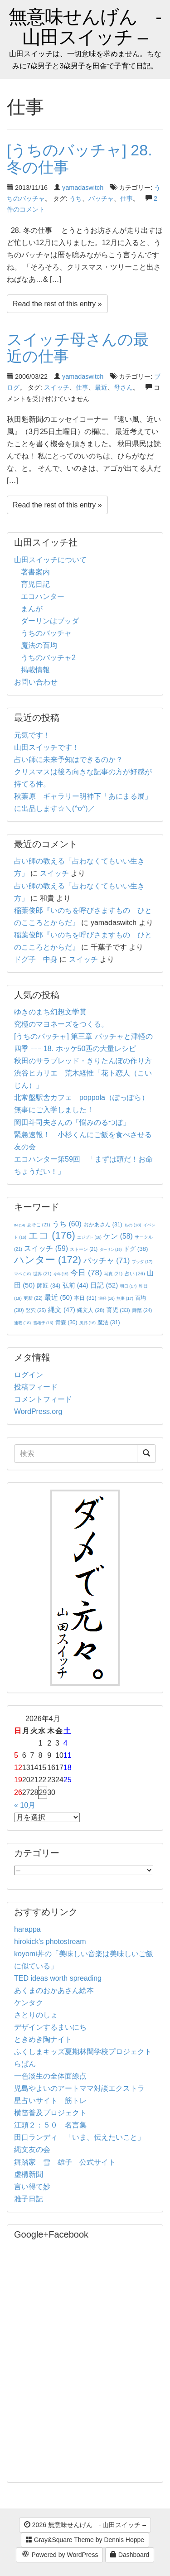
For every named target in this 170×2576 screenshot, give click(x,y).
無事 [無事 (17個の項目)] (125, 1298)
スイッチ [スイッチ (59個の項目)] (46, 1248)
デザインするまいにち (50, 2027)
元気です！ (32, 735)
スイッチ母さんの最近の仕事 (78, 348)
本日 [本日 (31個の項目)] (85, 1298)
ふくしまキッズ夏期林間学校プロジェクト (83, 2051)
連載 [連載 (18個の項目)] (22, 1323)
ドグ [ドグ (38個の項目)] (136, 1248)
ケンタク (28, 2003)
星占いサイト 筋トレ (50, 2100)
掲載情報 (35, 670)
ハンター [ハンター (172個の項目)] (47, 1259)
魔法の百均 (39, 645)
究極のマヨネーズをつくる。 (61, 1024)
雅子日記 (28, 2199)
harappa (27, 1929)
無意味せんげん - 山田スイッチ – (85, 27)
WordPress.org (38, 1411)
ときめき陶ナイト (43, 2039)
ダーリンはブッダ (50, 621)
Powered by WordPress (59, 2555)
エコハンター (42, 596)
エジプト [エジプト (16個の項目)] (89, 1237)
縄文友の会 (32, 2149)
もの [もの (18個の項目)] (132, 1225)
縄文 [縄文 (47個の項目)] (61, 1309)
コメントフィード (43, 1399)
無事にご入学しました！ (54, 1110)
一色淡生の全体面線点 (50, 2076)
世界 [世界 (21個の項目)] (42, 1273)
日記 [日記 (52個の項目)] (104, 1285)
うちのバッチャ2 (48, 657)
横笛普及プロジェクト (50, 2113)
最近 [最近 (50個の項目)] (58, 1297)
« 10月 (24, 1805)
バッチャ (101, 198)
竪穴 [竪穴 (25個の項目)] (36, 1310)
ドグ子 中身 (36, 959)
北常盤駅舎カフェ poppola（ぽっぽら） (81, 1097)
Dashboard (129, 2554)
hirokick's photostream (50, 1941)
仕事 (126, 198)
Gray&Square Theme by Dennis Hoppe (85, 2539)
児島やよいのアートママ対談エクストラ (79, 2088)
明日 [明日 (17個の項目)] (128, 1286)
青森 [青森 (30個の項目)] (66, 1322)
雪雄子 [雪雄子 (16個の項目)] (43, 1323)
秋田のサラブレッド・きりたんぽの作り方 (83, 1061)
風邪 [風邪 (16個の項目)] (87, 1323)
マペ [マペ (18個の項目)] (22, 1274)
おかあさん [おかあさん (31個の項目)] (102, 1224)
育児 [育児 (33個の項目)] (118, 1310)
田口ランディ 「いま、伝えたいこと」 (83, 2137)
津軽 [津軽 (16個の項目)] (106, 1298)
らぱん (25, 2064)
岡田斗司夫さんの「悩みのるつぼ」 (72, 1122)
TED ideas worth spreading (58, 1978)
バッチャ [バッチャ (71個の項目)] (106, 1260)
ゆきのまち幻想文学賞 (50, 1012)
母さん (123, 387)
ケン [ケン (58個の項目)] (117, 1236)
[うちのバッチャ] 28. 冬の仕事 (79, 158)
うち (75, 198)
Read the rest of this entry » (57, 304)
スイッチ (56, 387)
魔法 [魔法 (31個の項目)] (108, 1322)
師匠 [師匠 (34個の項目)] (48, 1285)
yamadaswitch (82, 187)
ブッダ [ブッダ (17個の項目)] (142, 1261)
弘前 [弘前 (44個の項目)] (75, 1285)
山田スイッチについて (50, 560)
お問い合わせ (36, 682)
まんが (32, 609)
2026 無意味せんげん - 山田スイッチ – (85, 2524)
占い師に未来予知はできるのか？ (68, 759)
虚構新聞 (28, 2174)
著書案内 (35, 572)
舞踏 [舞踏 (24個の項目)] (142, 1310)
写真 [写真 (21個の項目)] (113, 1273)
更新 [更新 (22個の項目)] (33, 1298)
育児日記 (35, 584)
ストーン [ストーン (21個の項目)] (83, 1249)
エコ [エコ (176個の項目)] (51, 1235)
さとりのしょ (36, 2015)
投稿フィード (36, 1387)
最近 (101, 387)
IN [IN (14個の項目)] (19, 1225)
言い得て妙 (32, 2186)
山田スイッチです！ (46, 747)
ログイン (28, 1375)
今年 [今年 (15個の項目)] (60, 1274)
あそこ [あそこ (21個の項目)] (38, 1224)
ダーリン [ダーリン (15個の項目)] (111, 1250)
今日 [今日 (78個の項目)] (86, 1272)
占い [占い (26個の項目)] (135, 1273)
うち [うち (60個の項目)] (67, 1224)
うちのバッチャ (46, 633)
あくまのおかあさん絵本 (54, 1990)
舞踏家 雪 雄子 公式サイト (65, 2162)
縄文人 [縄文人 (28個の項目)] (90, 1310)
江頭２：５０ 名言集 (50, 2125)
